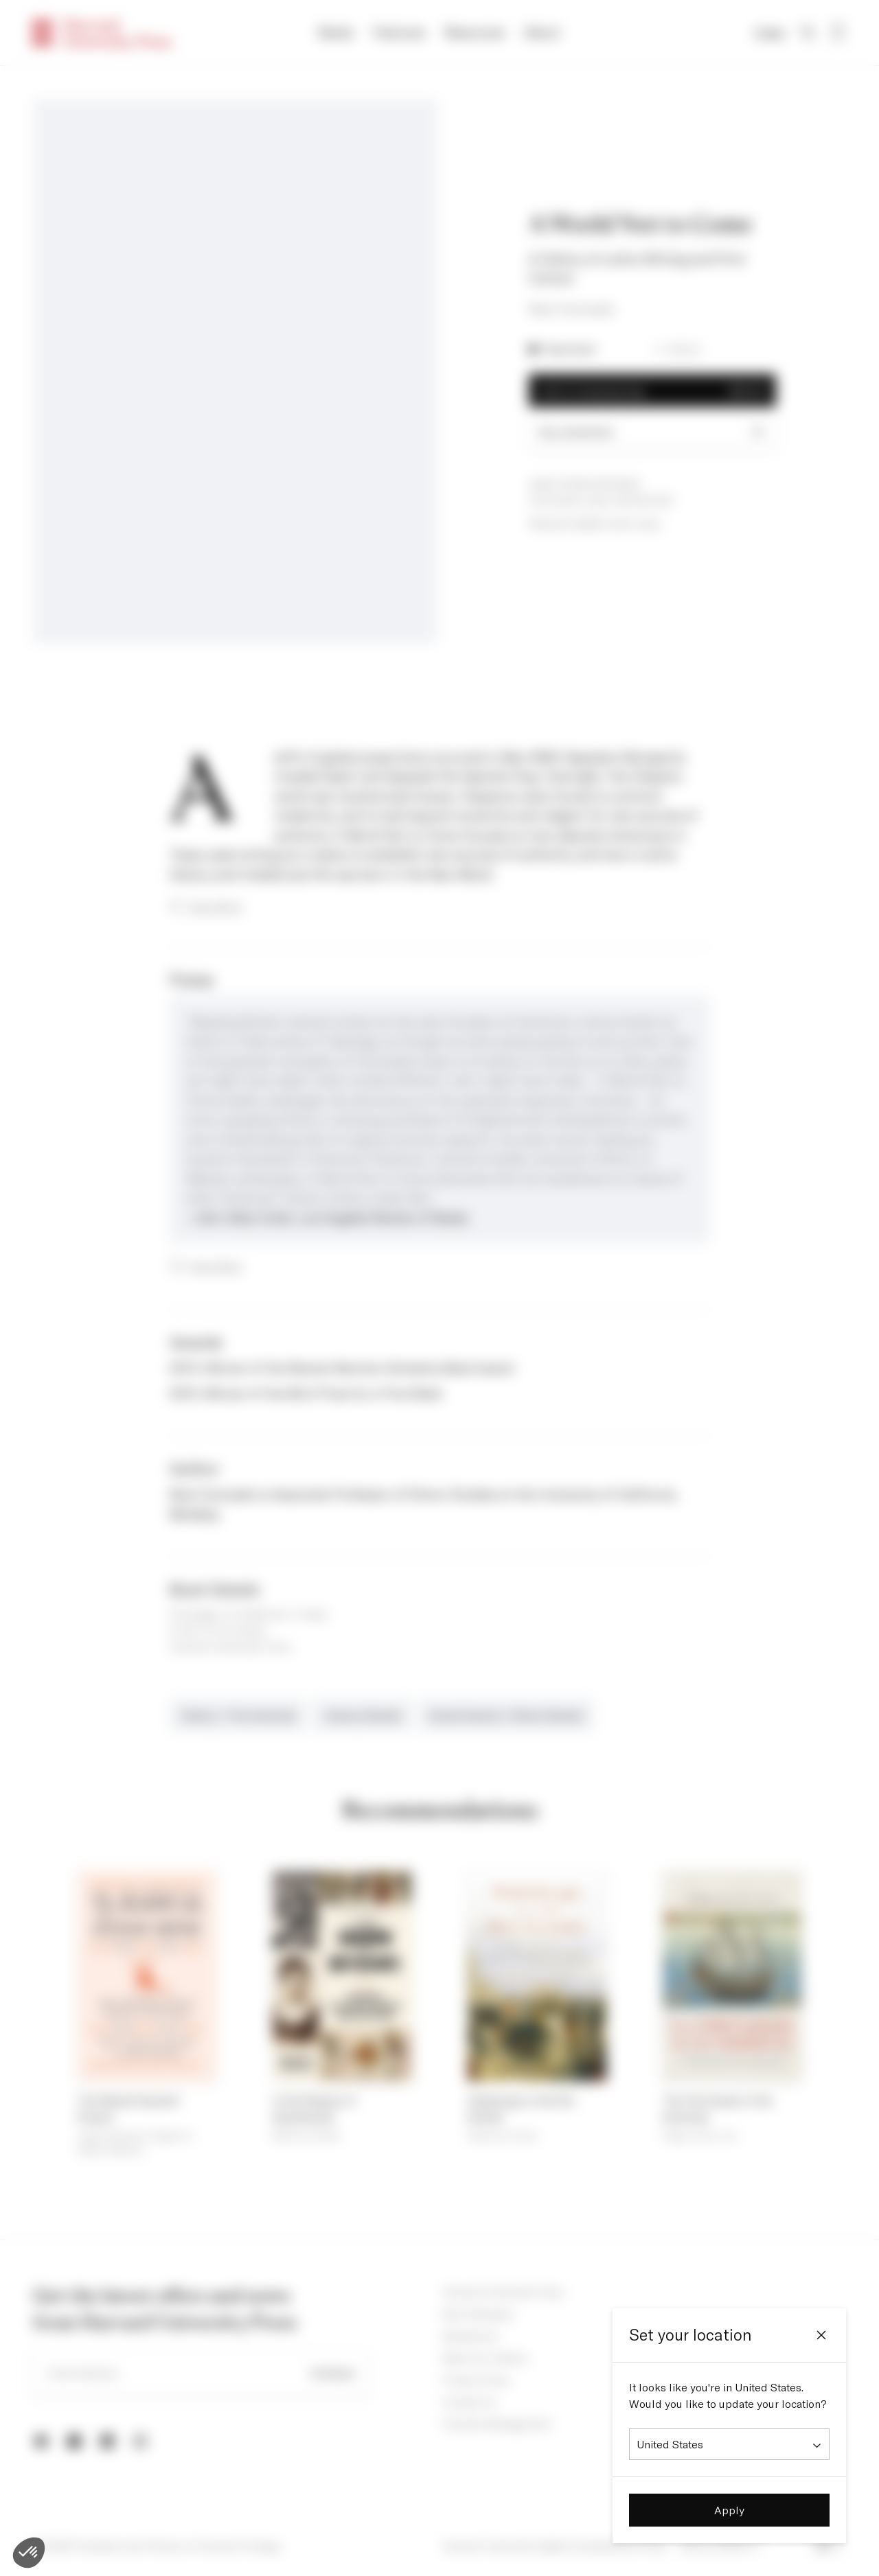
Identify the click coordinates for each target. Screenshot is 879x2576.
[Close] (821, 2335)
